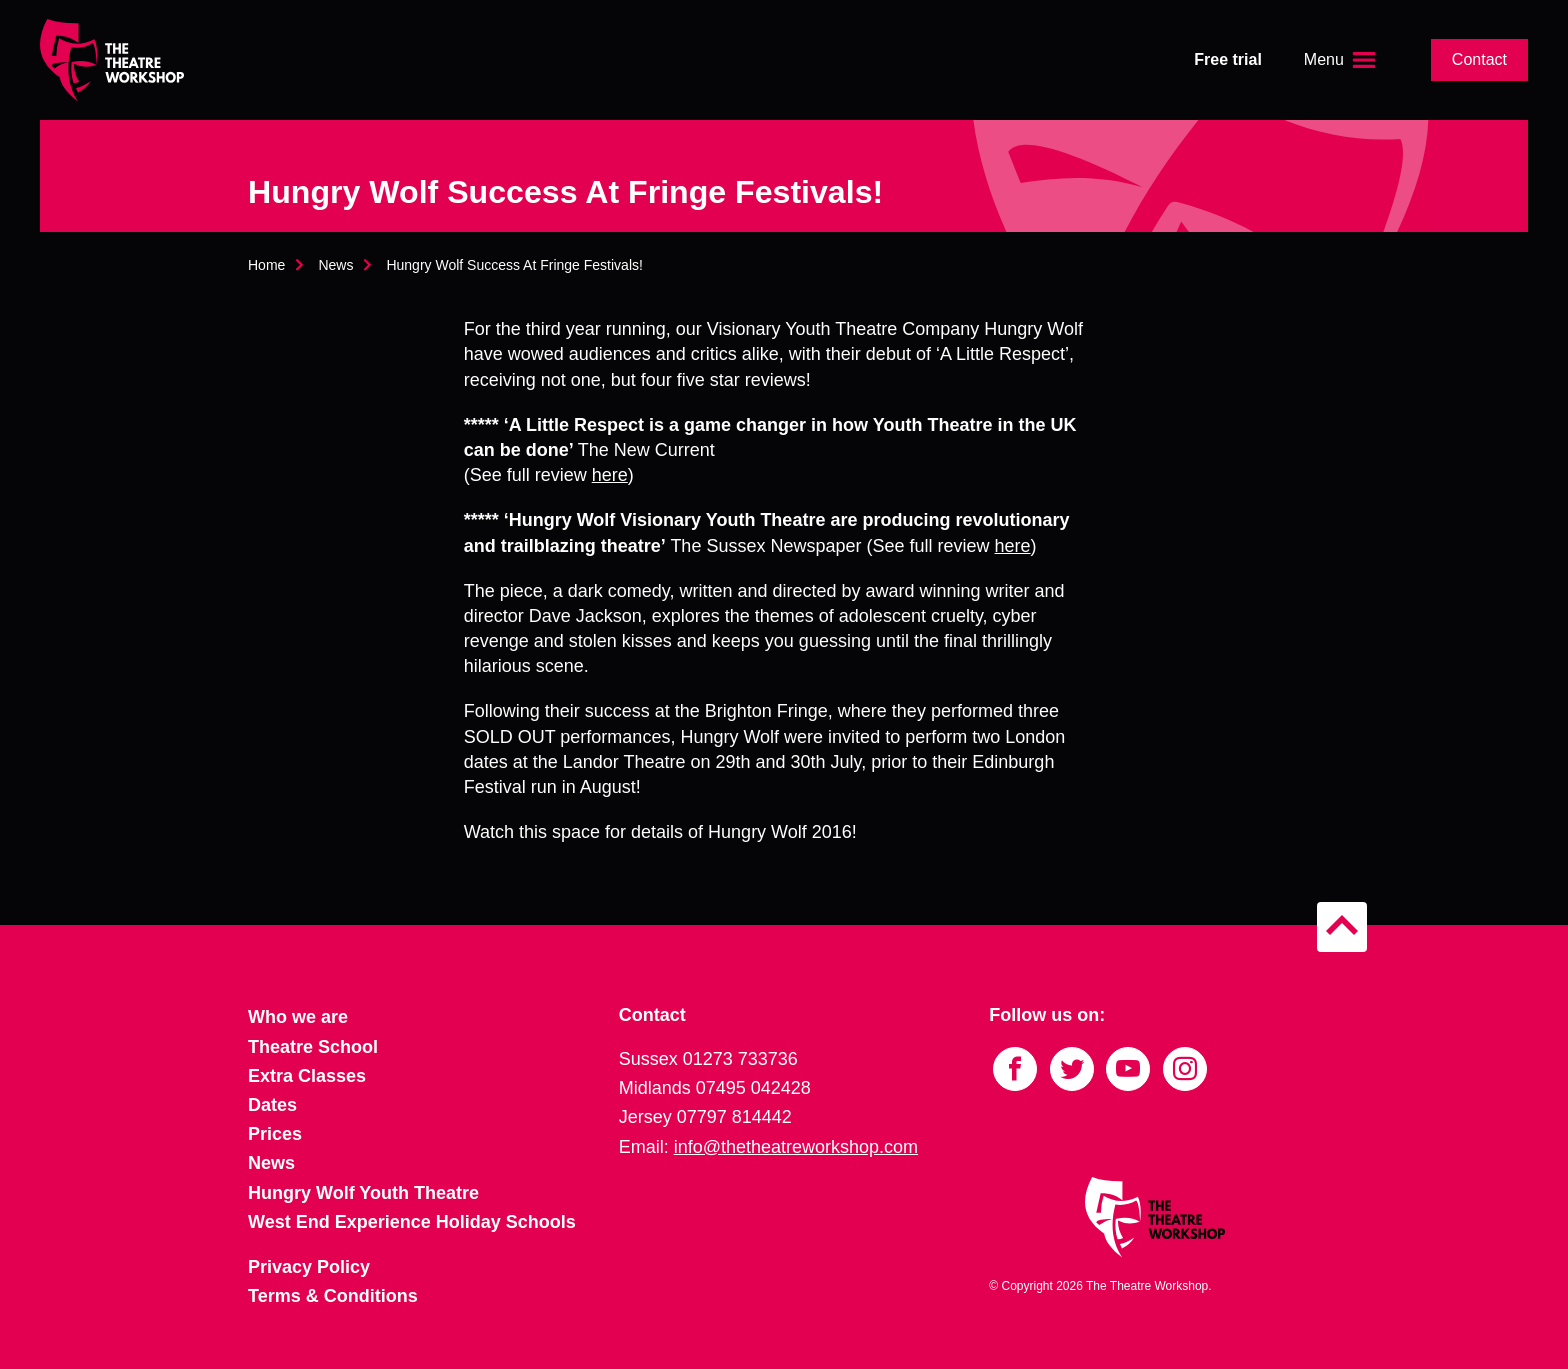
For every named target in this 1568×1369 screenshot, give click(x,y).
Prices (275, 1134)
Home (266, 265)
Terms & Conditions (333, 1296)
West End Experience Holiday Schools (412, 1222)
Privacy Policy (309, 1267)
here (610, 475)
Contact (1479, 59)
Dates (272, 1105)
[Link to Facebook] (1015, 1069)
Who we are (298, 1017)
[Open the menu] (1342, 60)
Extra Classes (307, 1076)
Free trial (1228, 59)
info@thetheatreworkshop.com (796, 1147)
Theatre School (313, 1047)
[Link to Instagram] (1185, 1069)
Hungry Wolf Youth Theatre (363, 1193)
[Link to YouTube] (1128, 1069)
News (335, 265)
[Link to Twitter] (1072, 1069)
